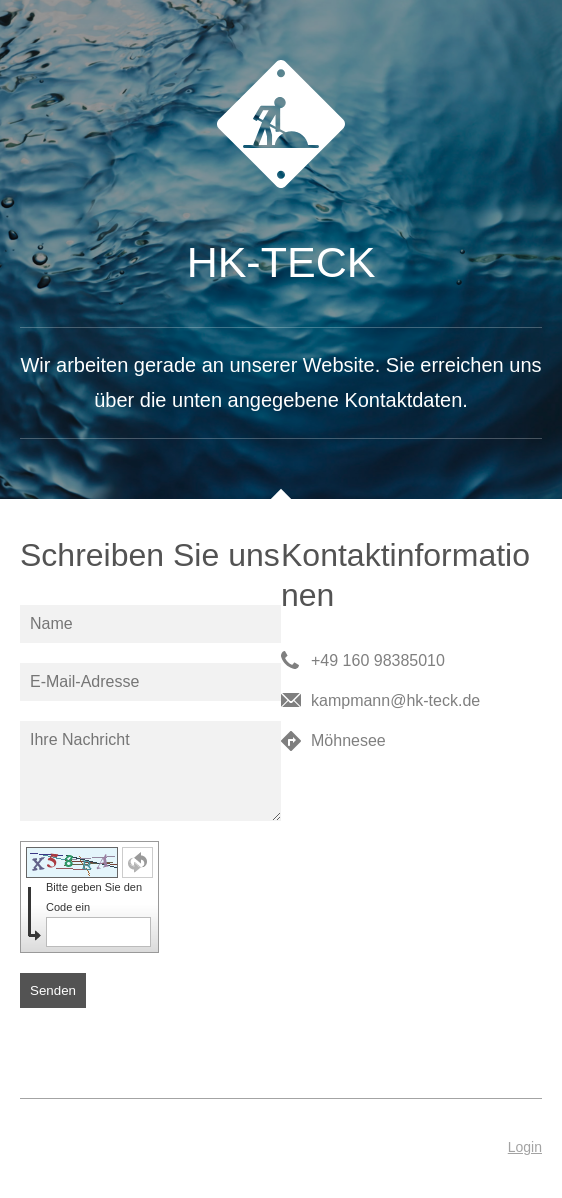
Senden (53, 990)
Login (525, 1147)
